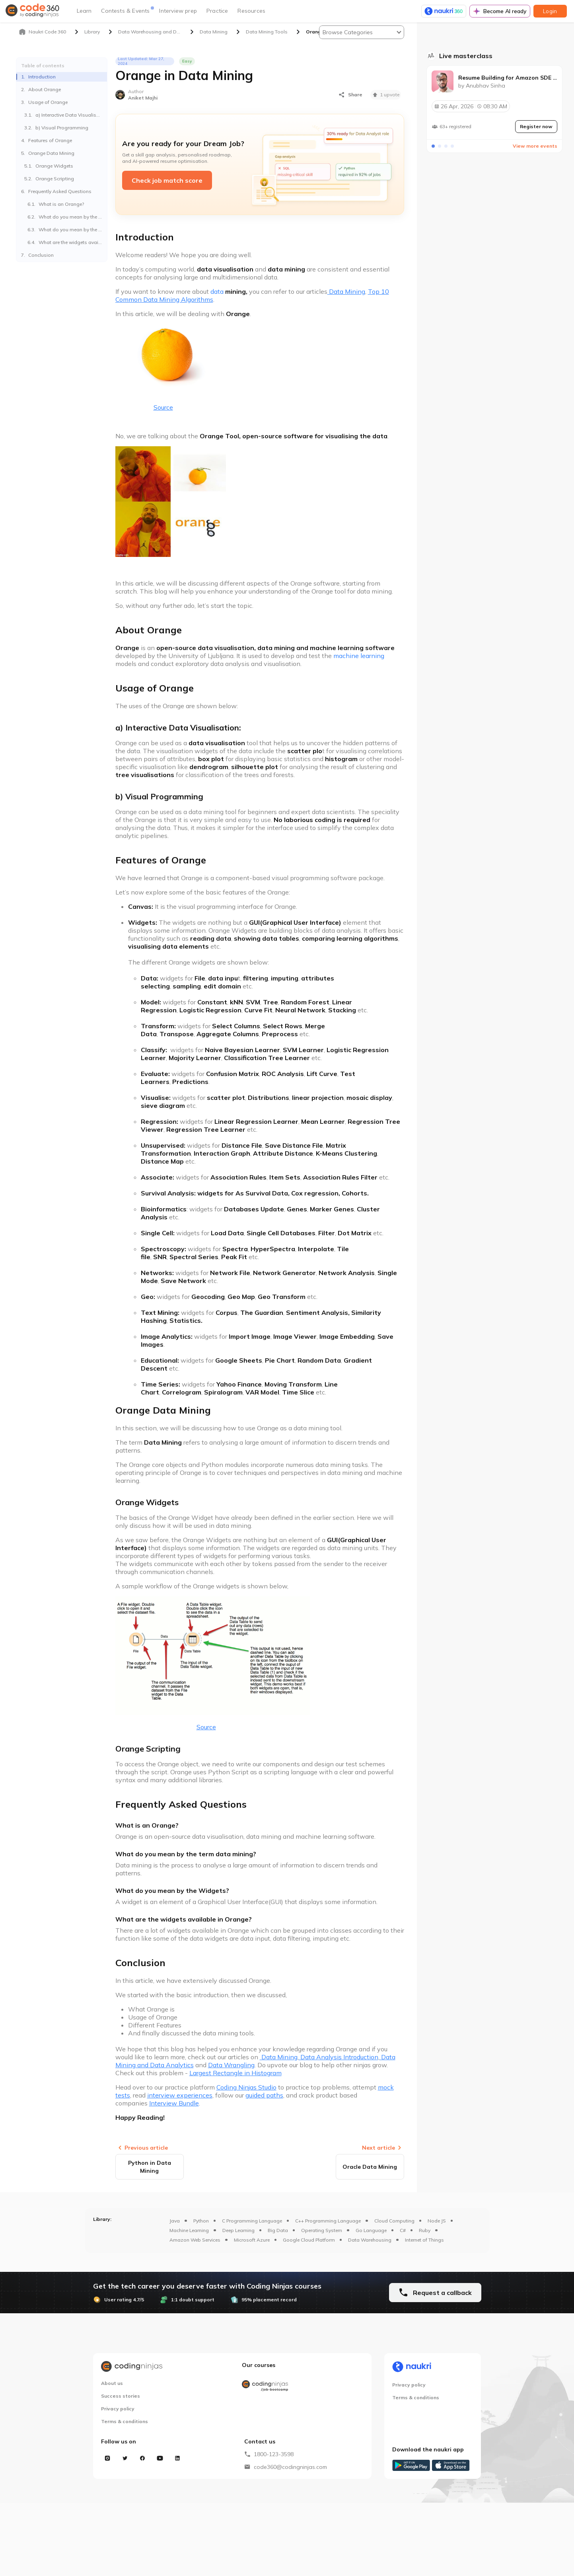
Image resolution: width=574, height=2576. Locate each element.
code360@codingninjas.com (290, 2467)
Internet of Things (424, 2240)
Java (174, 2221)
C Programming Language (252, 2221)
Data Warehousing (369, 2240)
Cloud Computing (394, 2221)
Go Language (371, 2230)
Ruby (424, 2230)
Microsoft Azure (252, 2240)
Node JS (437, 2221)
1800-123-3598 (274, 2454)
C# (403, 2230)
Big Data (278, 2230)
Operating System (321, 2230)
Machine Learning (189, 2230)
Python (201, 2221)
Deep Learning (238, 2230)
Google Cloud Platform (309, 2240)
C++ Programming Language (328, 2221)
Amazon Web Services (194, 2240)
